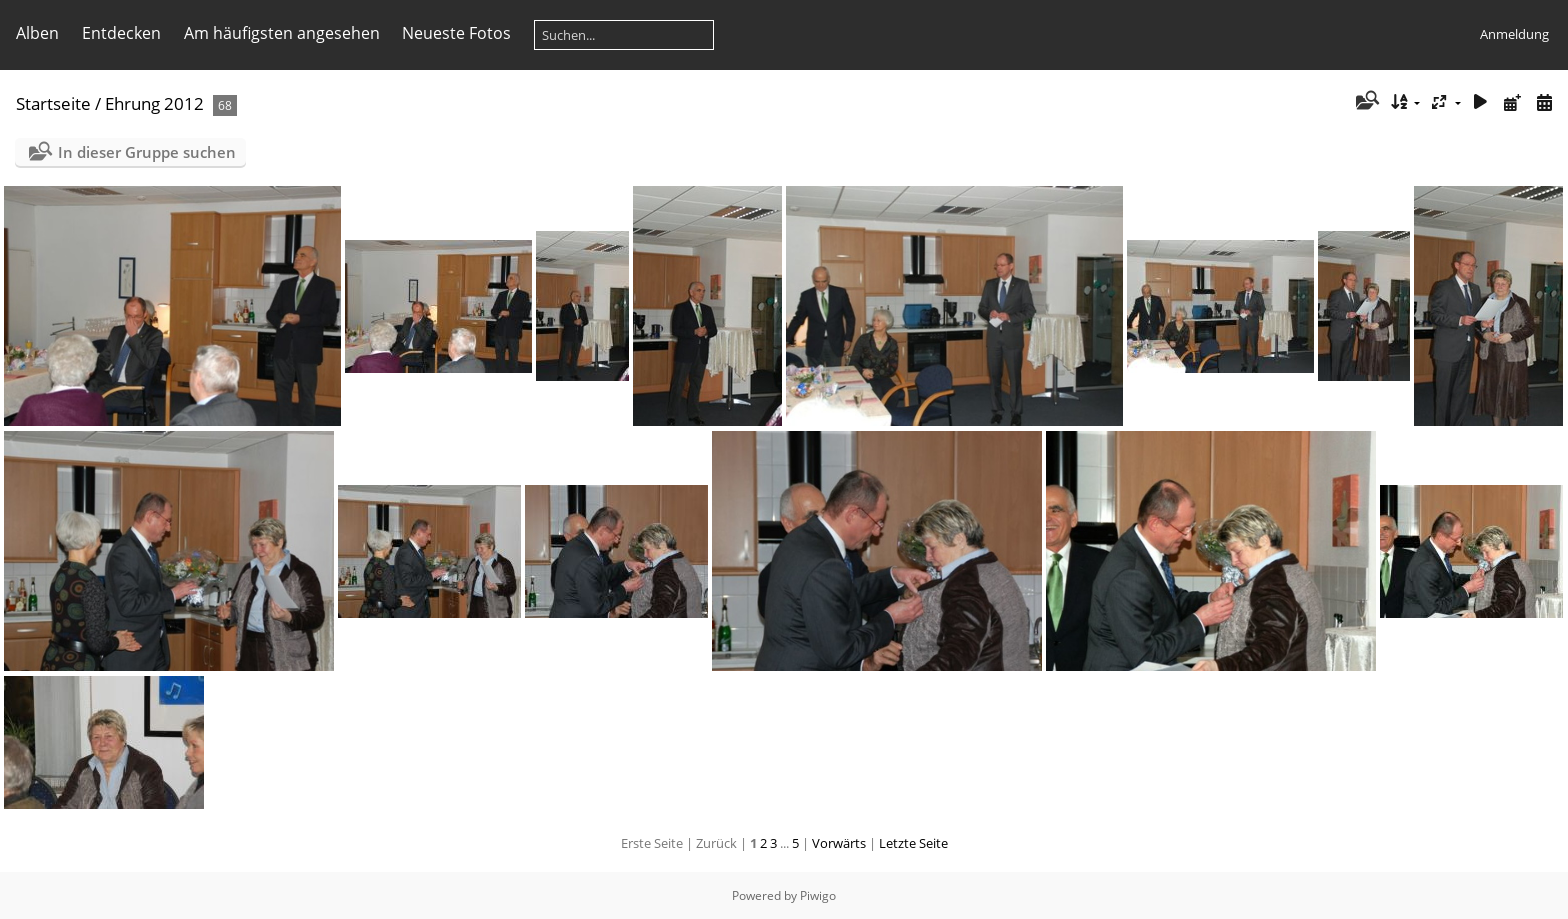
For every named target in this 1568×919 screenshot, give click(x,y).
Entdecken (121, 33)
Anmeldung (1514, 34)
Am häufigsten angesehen (282, 33)
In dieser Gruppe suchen (147, 152)
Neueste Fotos (456, 33)
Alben (37, 33)
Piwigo (818, 895)
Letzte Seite (913, 843)
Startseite (53, 103)
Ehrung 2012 (154, 103)
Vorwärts (839, 843)
